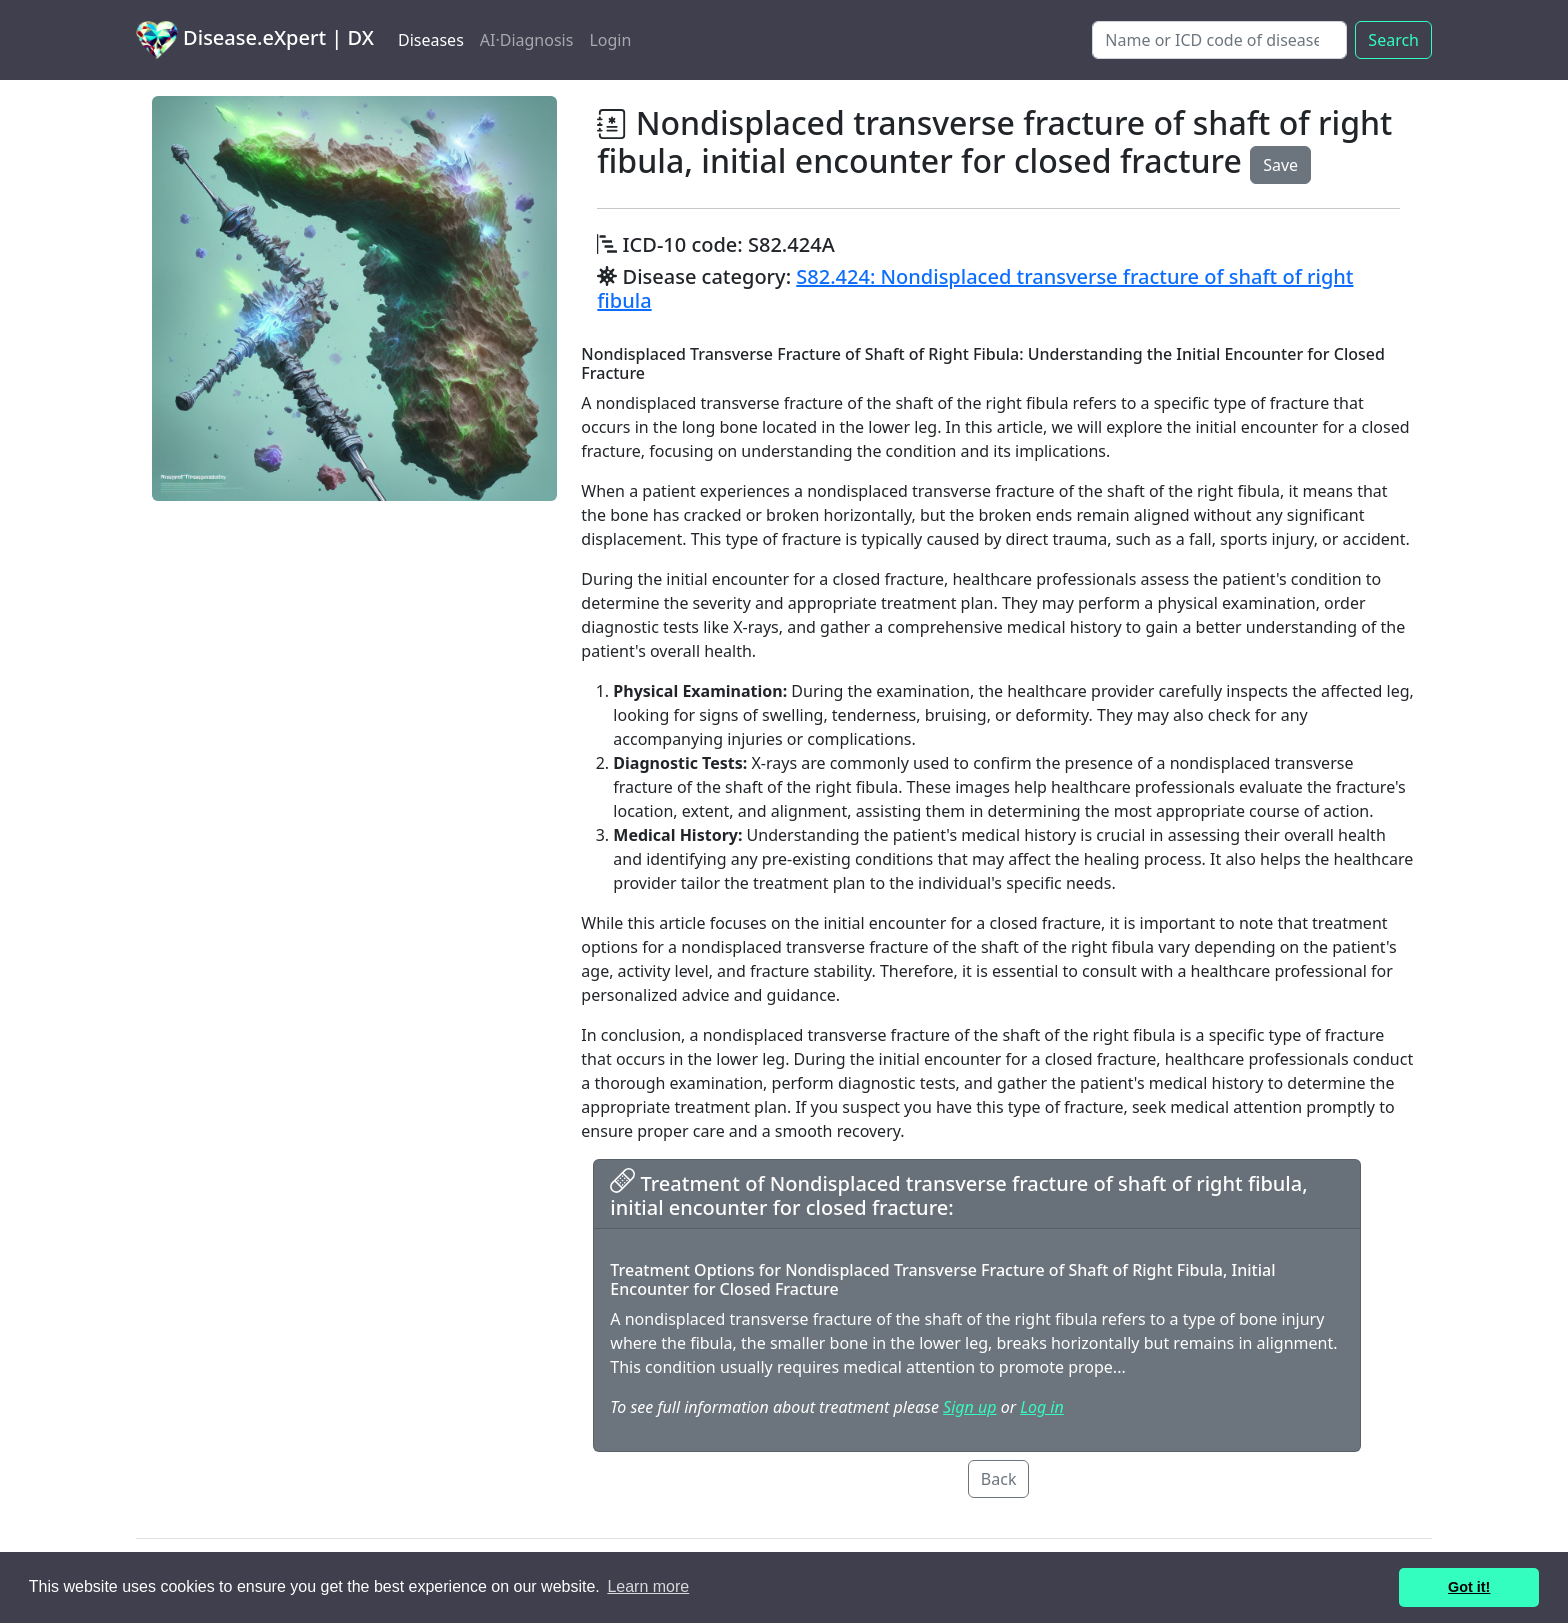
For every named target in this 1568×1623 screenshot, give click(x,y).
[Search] (1219, 40)
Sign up (969, 1407)
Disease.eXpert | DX (255, 40)
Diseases (431, 40)
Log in (1041, 1407)
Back (999, 1479)
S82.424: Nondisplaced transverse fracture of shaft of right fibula (975, 288)
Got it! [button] (1469, 1587)
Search (1393, 40)
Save (1280, 165)
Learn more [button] (648, 1586)
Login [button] (610, 40)
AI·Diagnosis (527, 40)
